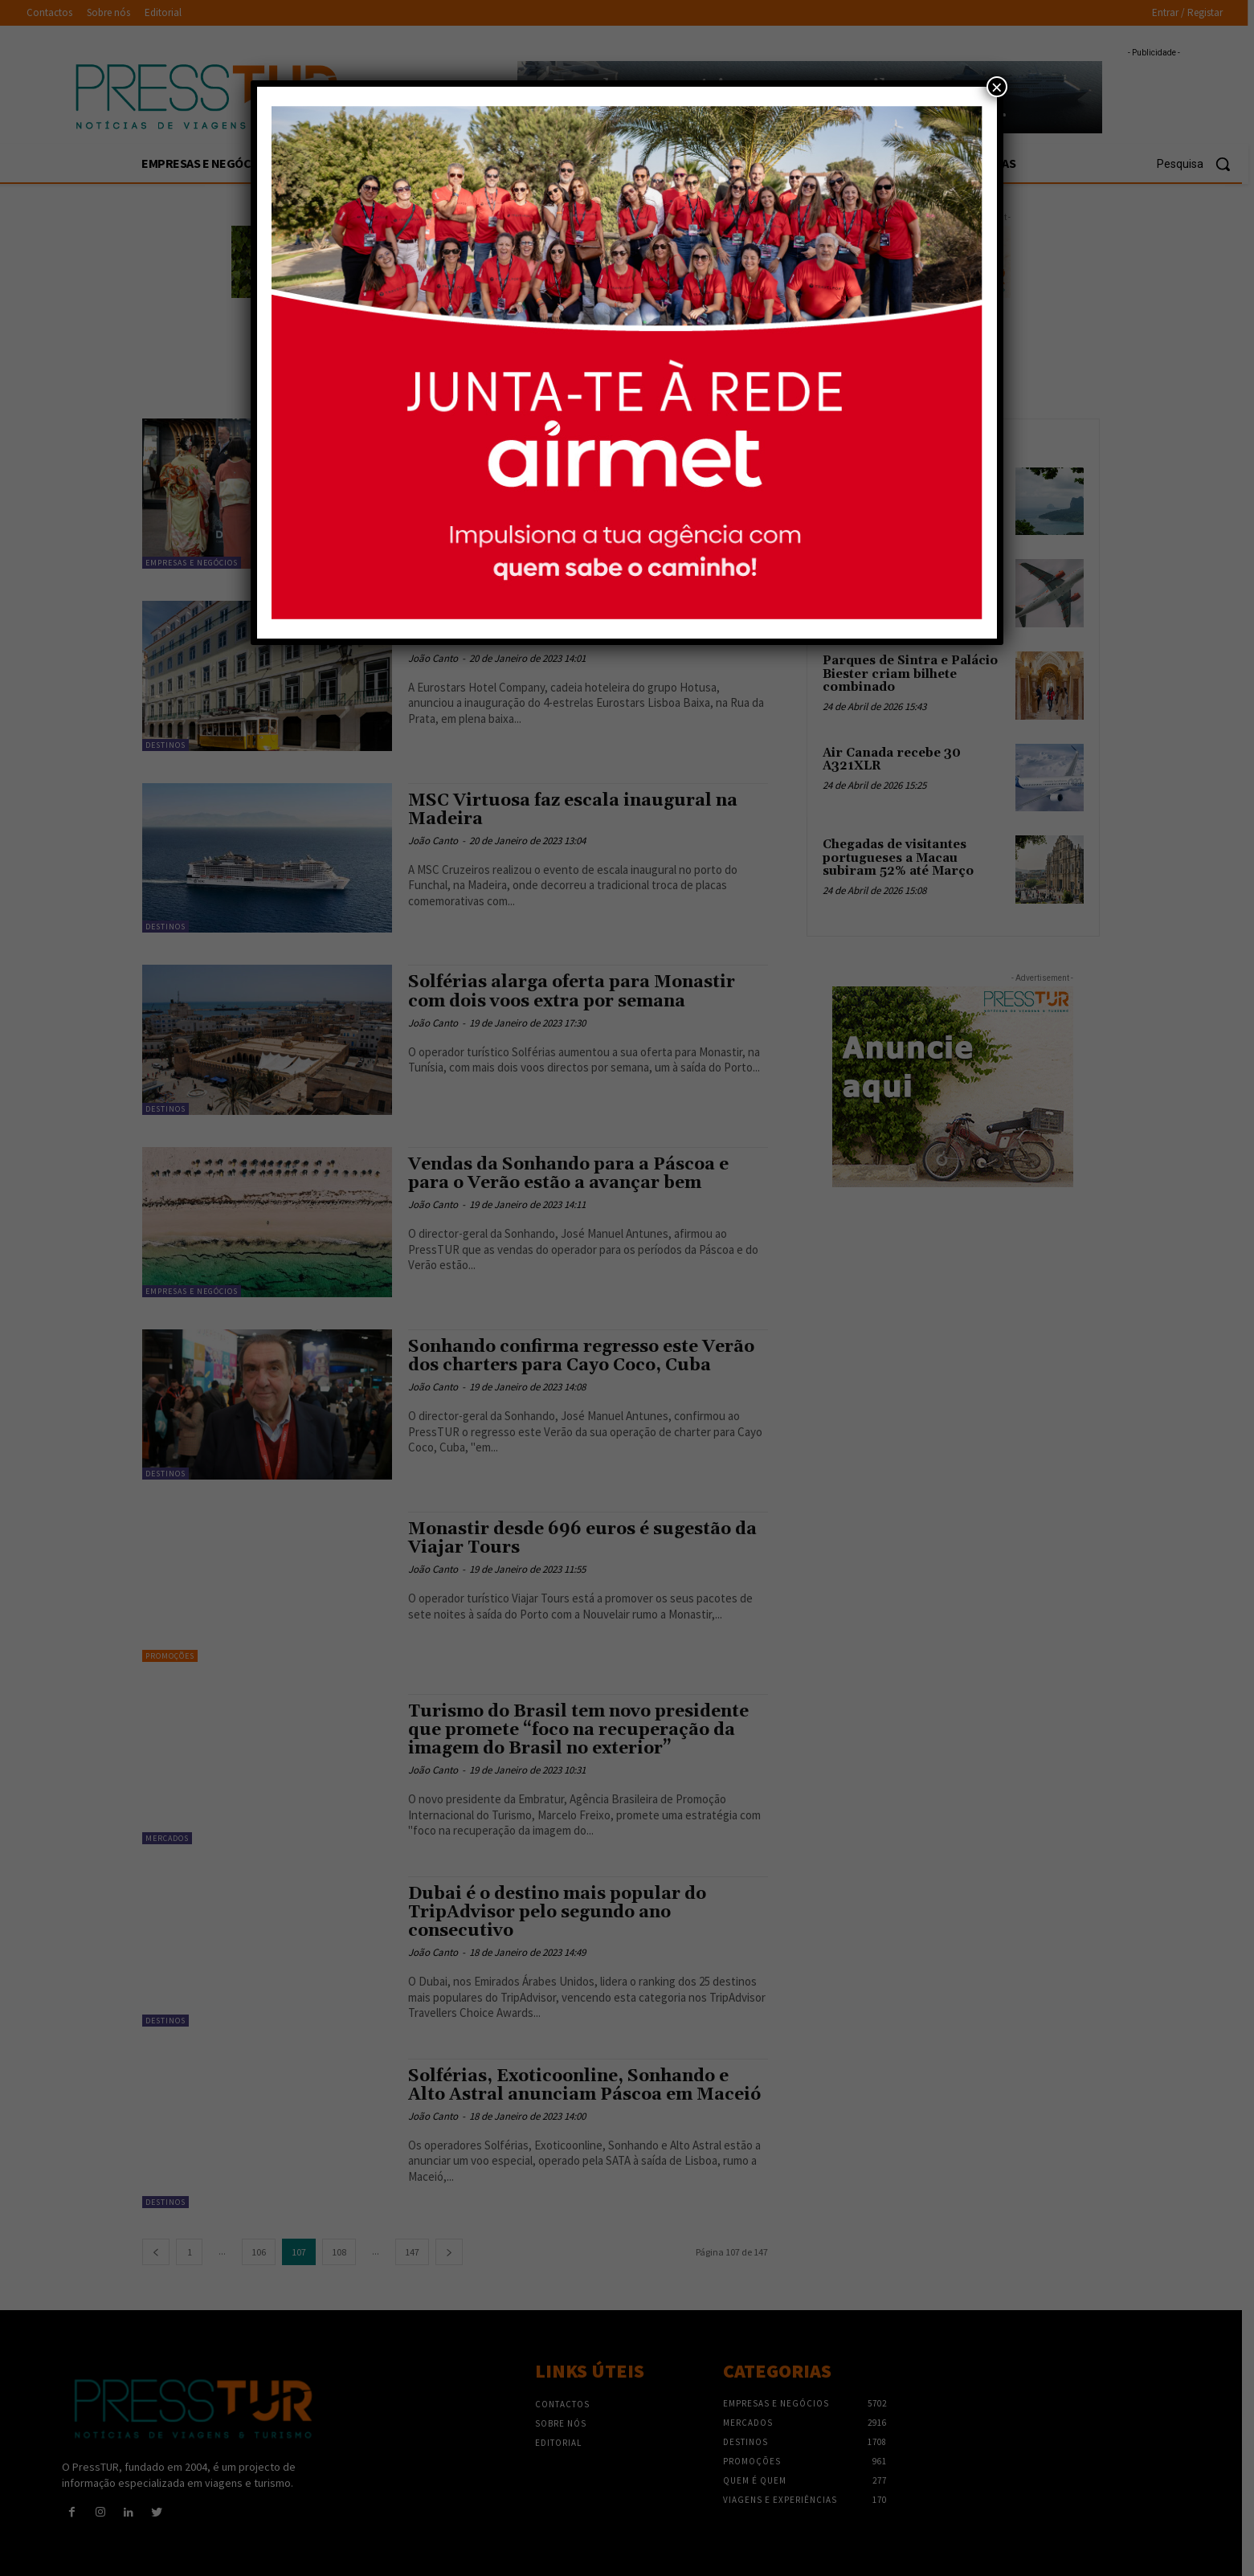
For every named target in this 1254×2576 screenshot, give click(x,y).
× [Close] (997, 86)
